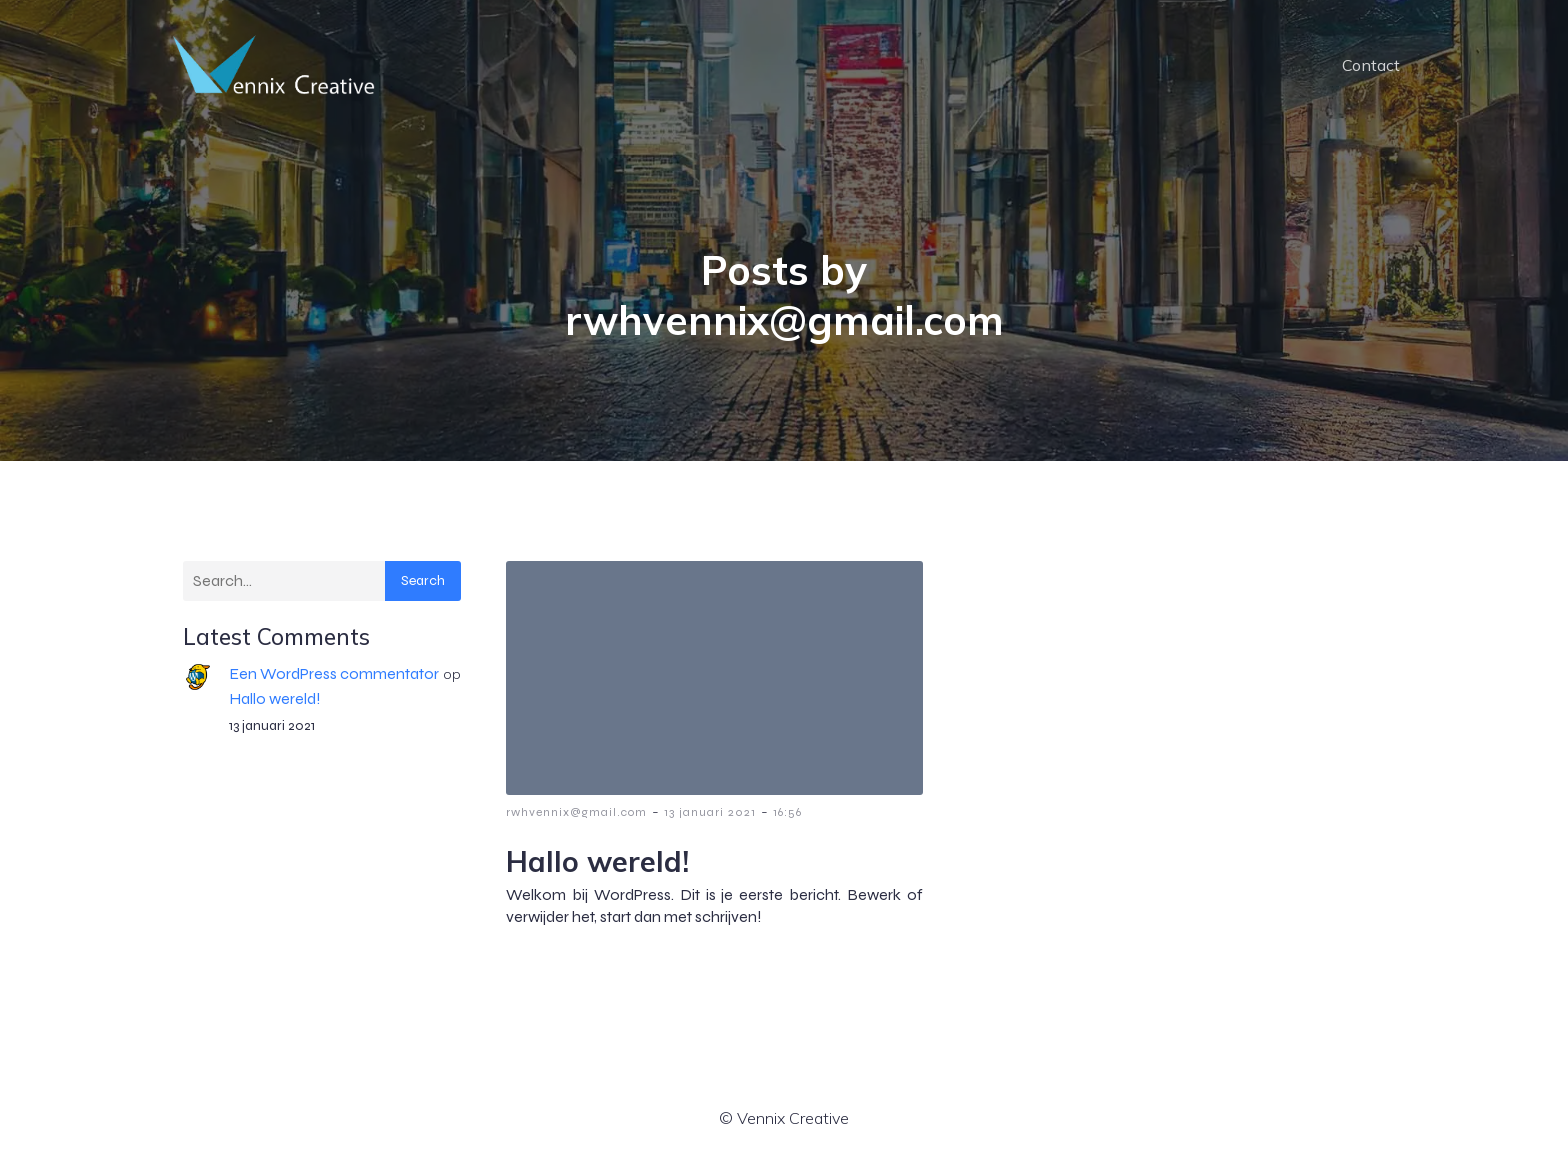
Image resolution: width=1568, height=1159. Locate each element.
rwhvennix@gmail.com (576, 812)
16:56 (787, 812)
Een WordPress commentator (334, 673)
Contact (1371, 65)
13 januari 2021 (710, 812)
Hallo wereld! (275, 698)
